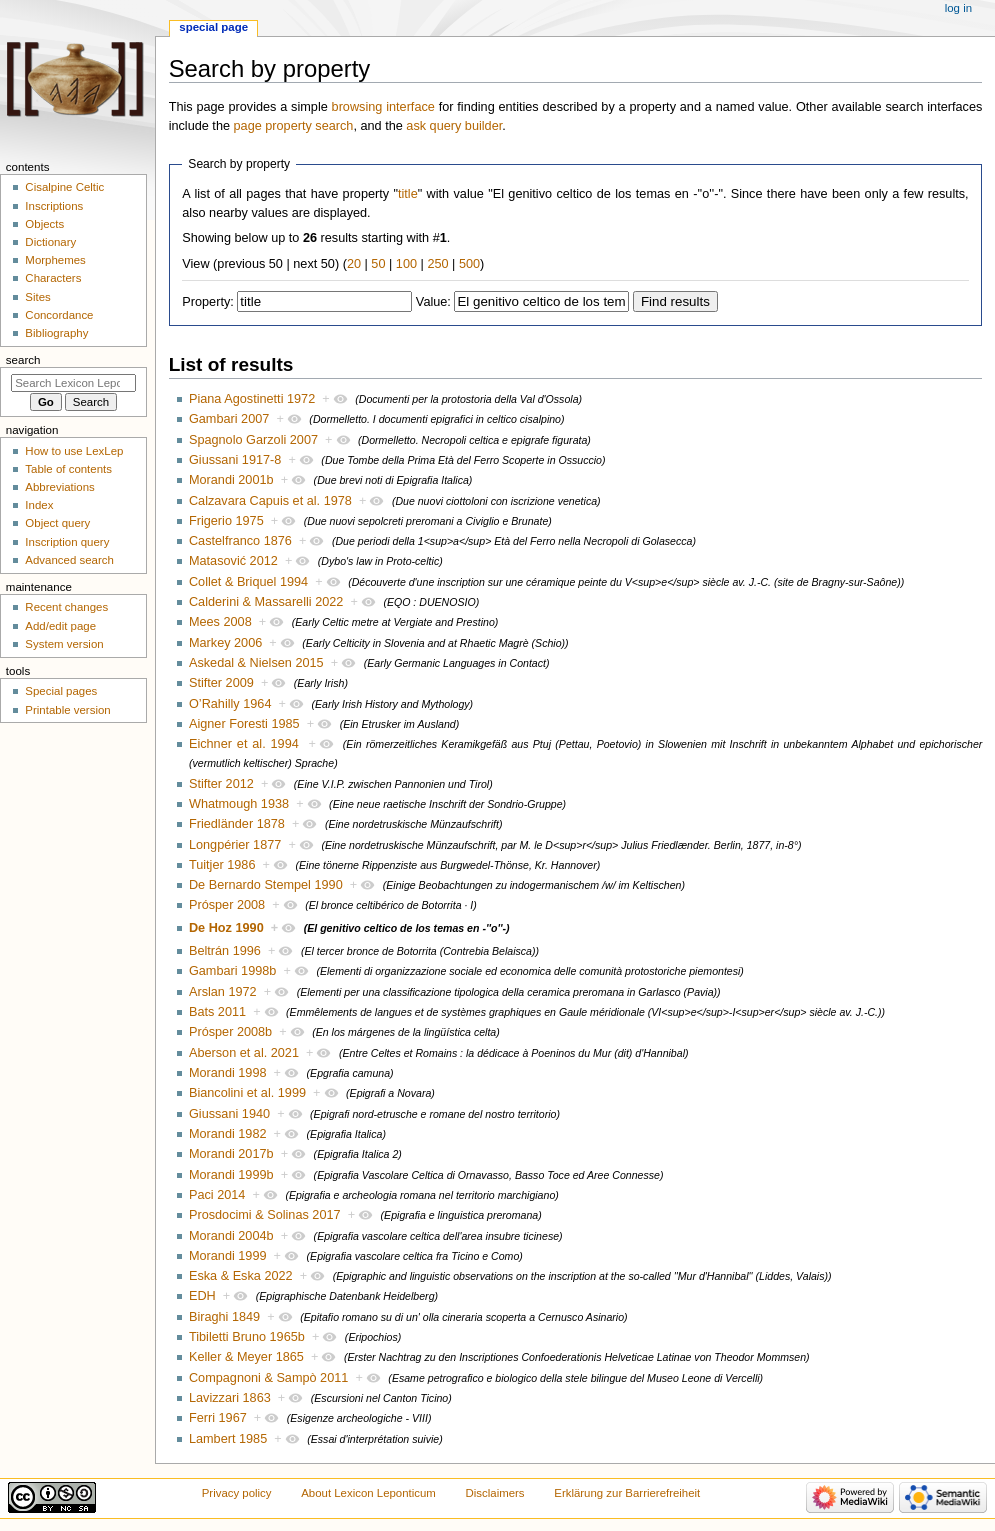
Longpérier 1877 (235, 845)
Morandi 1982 (228, 1134)
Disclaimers (495, 1493)
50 (378, 264)
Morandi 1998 (228, 1073)
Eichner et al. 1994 (244, 744)
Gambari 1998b (232, 971)
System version (64, 644)
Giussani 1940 (229, 1114)
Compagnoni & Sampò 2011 (268, 1378)
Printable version (67, 710)
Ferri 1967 (218, 1418)
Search (23, 360)
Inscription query (67, 542)
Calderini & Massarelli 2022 (266, 602)
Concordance (59, 315)
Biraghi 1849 (224, 1317)
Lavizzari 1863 (230, 1398)
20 (354, 264)
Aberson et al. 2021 (244, 1053)
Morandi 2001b (231, 480)
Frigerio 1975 (226, 521)
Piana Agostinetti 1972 (252, 399)
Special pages (61, 691)
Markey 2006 (225, 643)
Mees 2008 (220, 622)
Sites (37, 297)
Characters (53, 278)
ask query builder (454, 126)
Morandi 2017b (231, 1154)
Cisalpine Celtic (64, 187)
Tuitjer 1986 (222, 865)
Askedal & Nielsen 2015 (256, 663)
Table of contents (68, 469)
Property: (207, 302)
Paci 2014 (217, 1195)
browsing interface (383, 107)
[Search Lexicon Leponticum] (73, 383)
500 (469, 264)
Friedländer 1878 (237, 824)
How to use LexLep (74, 451)
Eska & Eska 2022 (241, 1276)
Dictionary (50, 242)
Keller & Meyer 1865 (246, 1357)
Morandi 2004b (231, 1236)
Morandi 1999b (231, 1175)
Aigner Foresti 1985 (244, 724)
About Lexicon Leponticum (368, 1493)
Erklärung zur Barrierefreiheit (627, 1493)
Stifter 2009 (221, 683)
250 (437, 264)
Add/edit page (60, 626)
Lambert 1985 (228, 1439)
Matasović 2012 (233, 561)
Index (39, 505)
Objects (44, 224)
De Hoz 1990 (226, 928)
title (408, 194)
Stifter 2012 (221, 784)
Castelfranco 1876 (240, 541)
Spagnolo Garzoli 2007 (253, 440)
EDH (202, 1296)
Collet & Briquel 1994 (248, 582)
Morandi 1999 (228, 1256)
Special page (213, 27)
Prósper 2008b (230, 1032)
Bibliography (56, 333)
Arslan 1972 (223, 992)
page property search (294, 126)
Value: (433, 302)
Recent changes (66, 607)
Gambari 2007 (229, 419)
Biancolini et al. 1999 (247, 1093)
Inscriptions (54, 206)
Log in (958, 8)
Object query (57, 523)
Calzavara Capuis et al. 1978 (270, 501)
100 (406, 264)
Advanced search (69, 560)
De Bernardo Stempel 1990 (266, 885)
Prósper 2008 (227, 905)
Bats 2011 (217, 1012)
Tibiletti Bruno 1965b (247, 1337)
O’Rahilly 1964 (230, 704)
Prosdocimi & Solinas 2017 (265, 1215)
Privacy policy (237, 1493)
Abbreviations (59, 487)
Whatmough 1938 (239, 804)
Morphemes (55, 260)
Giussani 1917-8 (235, 460)
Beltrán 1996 (225, 951)
